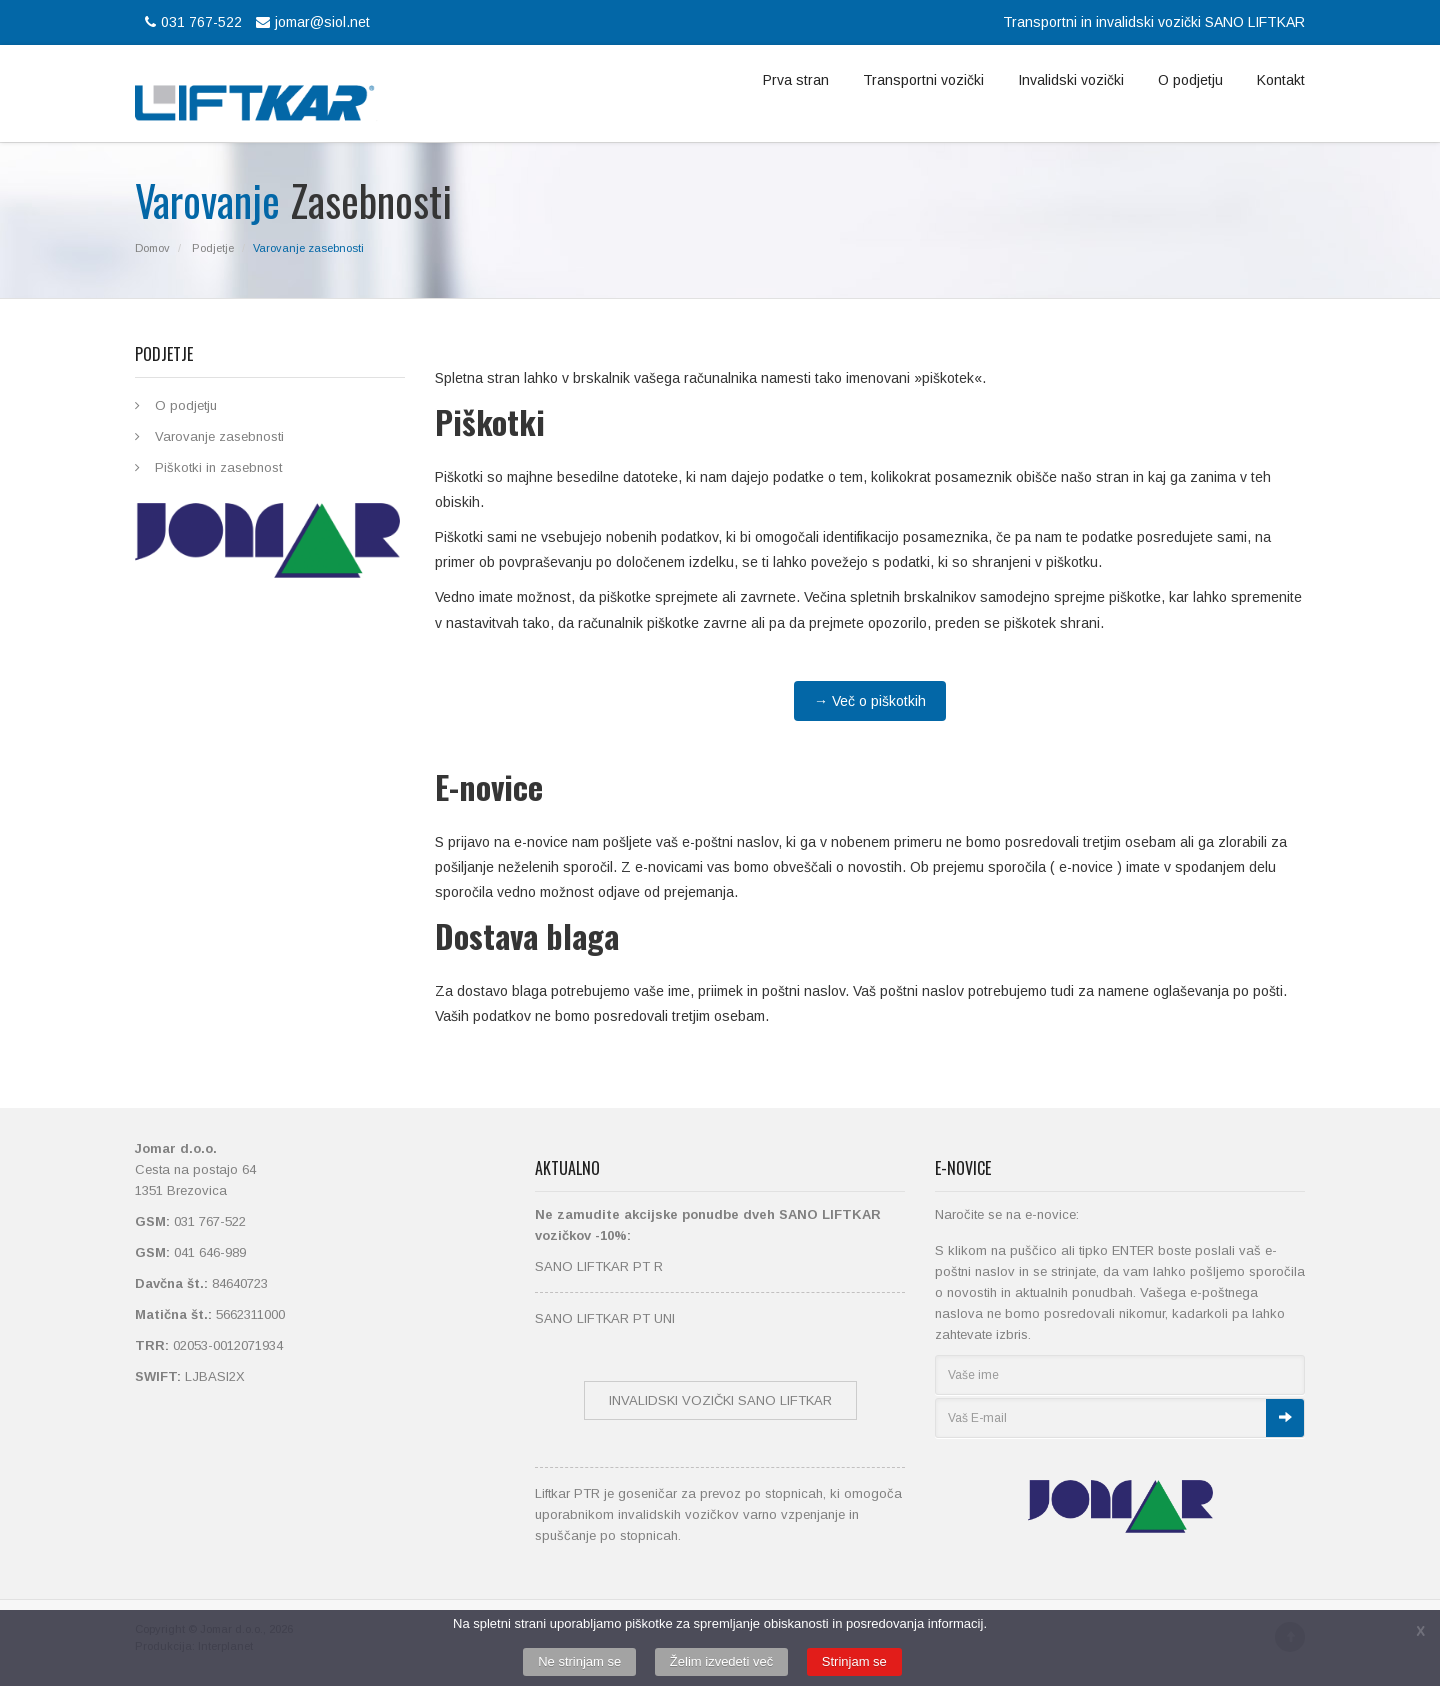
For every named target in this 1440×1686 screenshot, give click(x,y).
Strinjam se (854, 1661)
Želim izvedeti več (721, 1661)
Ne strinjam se (579, 1661)
